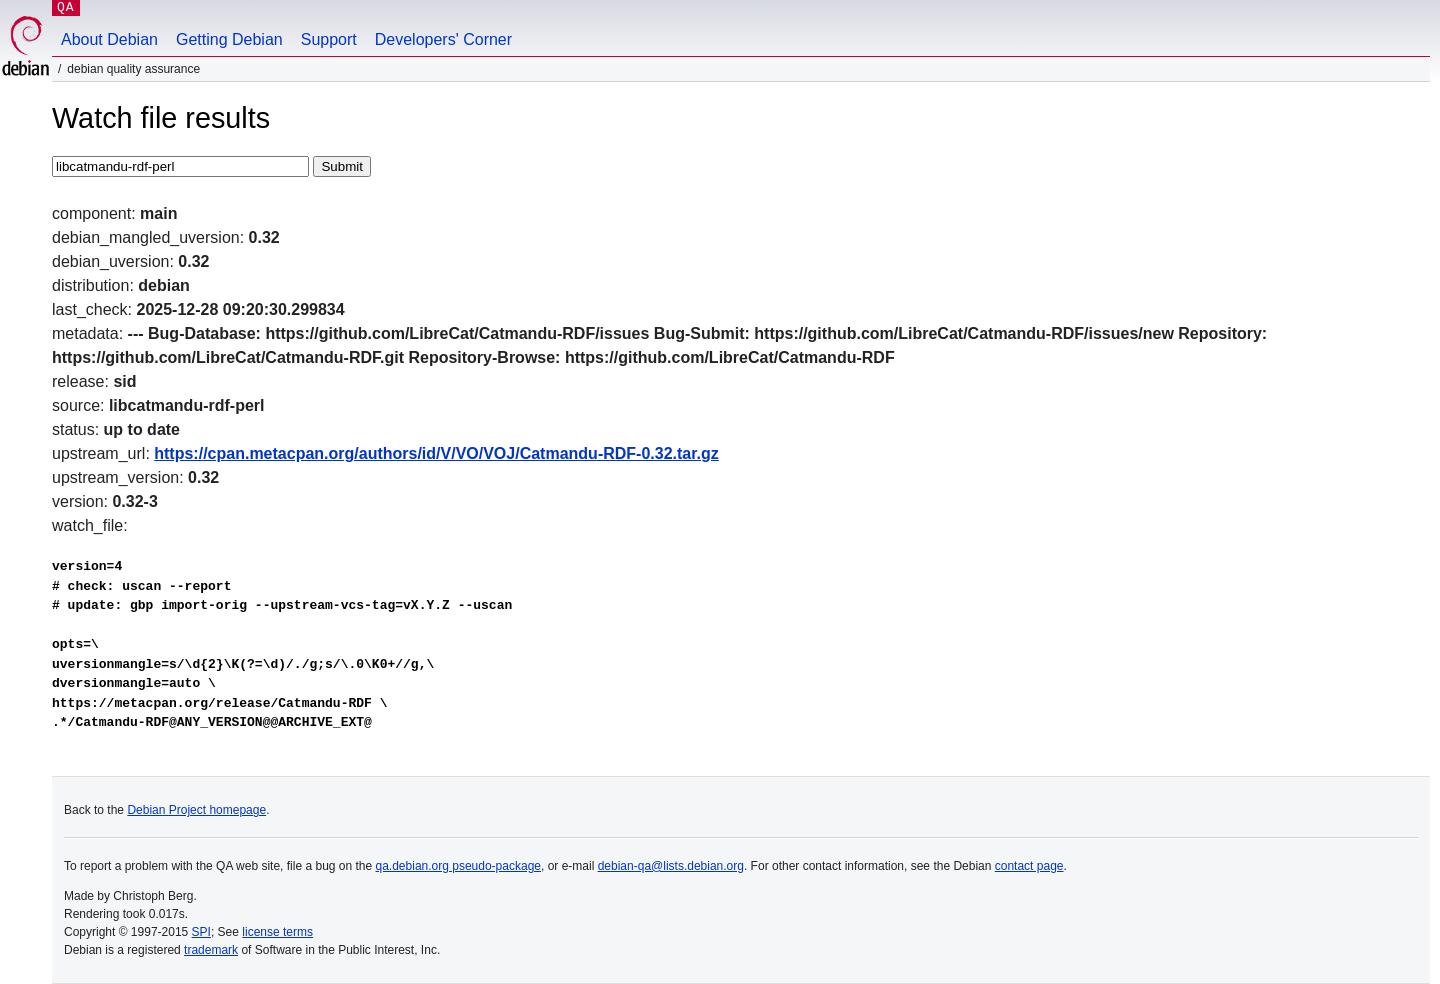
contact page (1029, 866)
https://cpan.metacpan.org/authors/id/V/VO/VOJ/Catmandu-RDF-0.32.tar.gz (436, 453)
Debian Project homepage (196, 810)
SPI (201, 932)
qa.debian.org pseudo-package (458, 866)
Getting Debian (229, 39)
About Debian (109, 39)
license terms (277, 932)
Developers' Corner (443, 39)
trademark (211, 950)
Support (329, 39)
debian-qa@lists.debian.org (671, 866)
